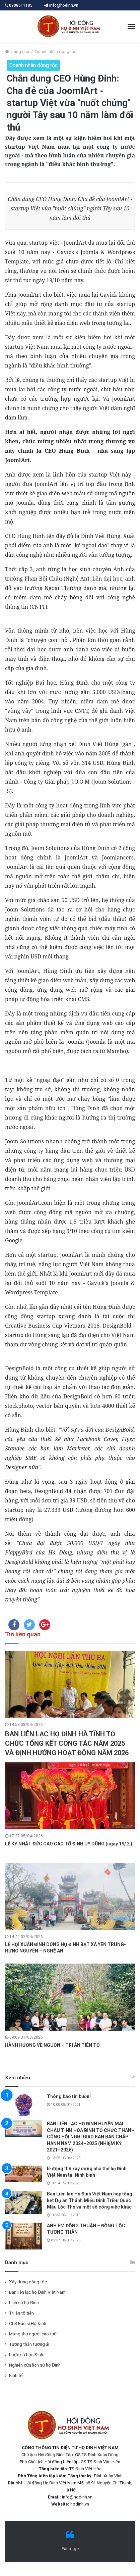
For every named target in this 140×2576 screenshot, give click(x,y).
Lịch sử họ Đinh (24, 2302)
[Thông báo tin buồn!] (23, 2104)
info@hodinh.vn (61, 5)
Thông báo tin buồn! (69, 2096)
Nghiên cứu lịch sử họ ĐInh (35, 2365)
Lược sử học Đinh (26, 2354)
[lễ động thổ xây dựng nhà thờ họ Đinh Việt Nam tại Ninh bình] (23, 2174)
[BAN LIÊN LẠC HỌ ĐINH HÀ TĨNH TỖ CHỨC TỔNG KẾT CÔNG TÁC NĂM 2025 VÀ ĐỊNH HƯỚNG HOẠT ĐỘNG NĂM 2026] (70, 1684)
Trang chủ (17, 51)
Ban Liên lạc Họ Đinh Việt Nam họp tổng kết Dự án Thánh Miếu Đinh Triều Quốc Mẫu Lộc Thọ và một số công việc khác (89, 2200)
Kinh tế (15, 2375)
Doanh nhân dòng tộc (55, 51)
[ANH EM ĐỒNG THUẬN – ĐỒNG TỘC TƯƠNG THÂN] (23, 2236)
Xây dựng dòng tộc (28, 2281)
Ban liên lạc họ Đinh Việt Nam (37, 2292)
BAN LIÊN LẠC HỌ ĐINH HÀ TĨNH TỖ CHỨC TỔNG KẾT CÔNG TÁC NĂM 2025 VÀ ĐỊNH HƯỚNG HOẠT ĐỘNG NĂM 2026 (67, 1743)
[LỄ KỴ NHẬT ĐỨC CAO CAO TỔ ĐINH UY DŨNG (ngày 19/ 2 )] (70, 1795)
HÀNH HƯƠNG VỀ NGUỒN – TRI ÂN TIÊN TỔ (52, 2045)
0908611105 (20, 5)
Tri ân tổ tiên (21, 2313)
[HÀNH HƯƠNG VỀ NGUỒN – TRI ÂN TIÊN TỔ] (70, 1997)
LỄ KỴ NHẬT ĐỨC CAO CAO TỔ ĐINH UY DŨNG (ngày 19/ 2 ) (68, 1843)
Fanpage (70, 2548)
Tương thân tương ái (29, 2344)
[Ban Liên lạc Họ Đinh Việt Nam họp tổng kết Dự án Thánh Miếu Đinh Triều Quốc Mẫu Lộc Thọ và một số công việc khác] (23, 2202)
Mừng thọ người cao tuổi (33, 2333)
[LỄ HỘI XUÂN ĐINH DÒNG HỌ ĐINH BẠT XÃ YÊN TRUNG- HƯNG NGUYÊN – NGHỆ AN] (70, 1896)
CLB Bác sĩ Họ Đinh (27, 2323)
